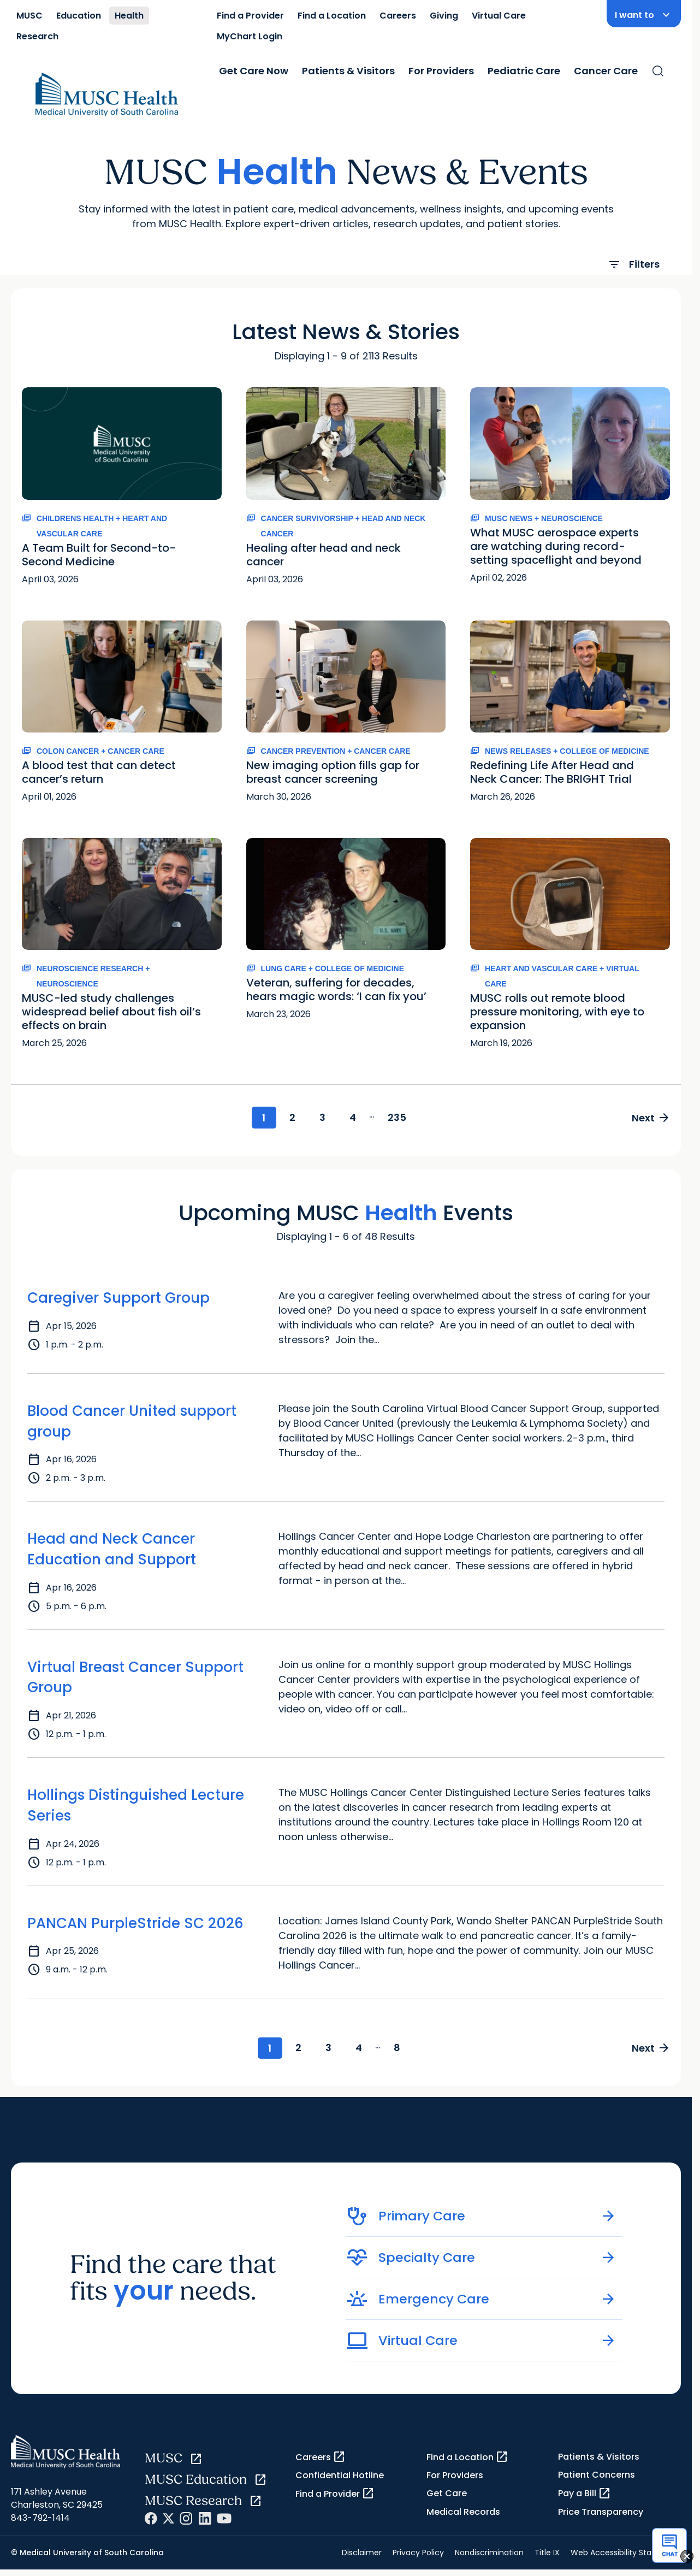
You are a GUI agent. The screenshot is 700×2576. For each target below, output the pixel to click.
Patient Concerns (596, 2475)
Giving (444, 15)
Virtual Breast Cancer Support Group (135, 1677)
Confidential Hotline (339, 2475)
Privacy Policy (418, 2552)
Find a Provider (250, 15)
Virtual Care (499, 15)
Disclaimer (362, 2552)
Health (129, 15)
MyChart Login (249, 36)
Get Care (446, 2494)
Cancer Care (606, 71)
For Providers (441, 71)
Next (650, 1117)
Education (78, 15)
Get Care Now (253, 71)
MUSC (29, 15)
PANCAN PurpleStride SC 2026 (135, 1923)
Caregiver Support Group (118, 1298)
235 (398, 1117)
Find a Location (332, 15)
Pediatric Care (524, 71)
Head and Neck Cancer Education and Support (111, 1549)
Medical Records (463, 2512)
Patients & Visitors (348, 71)
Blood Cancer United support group (131, 1421)
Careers (397, 15)
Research (37, 36)
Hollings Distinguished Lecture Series (135, 1805)
